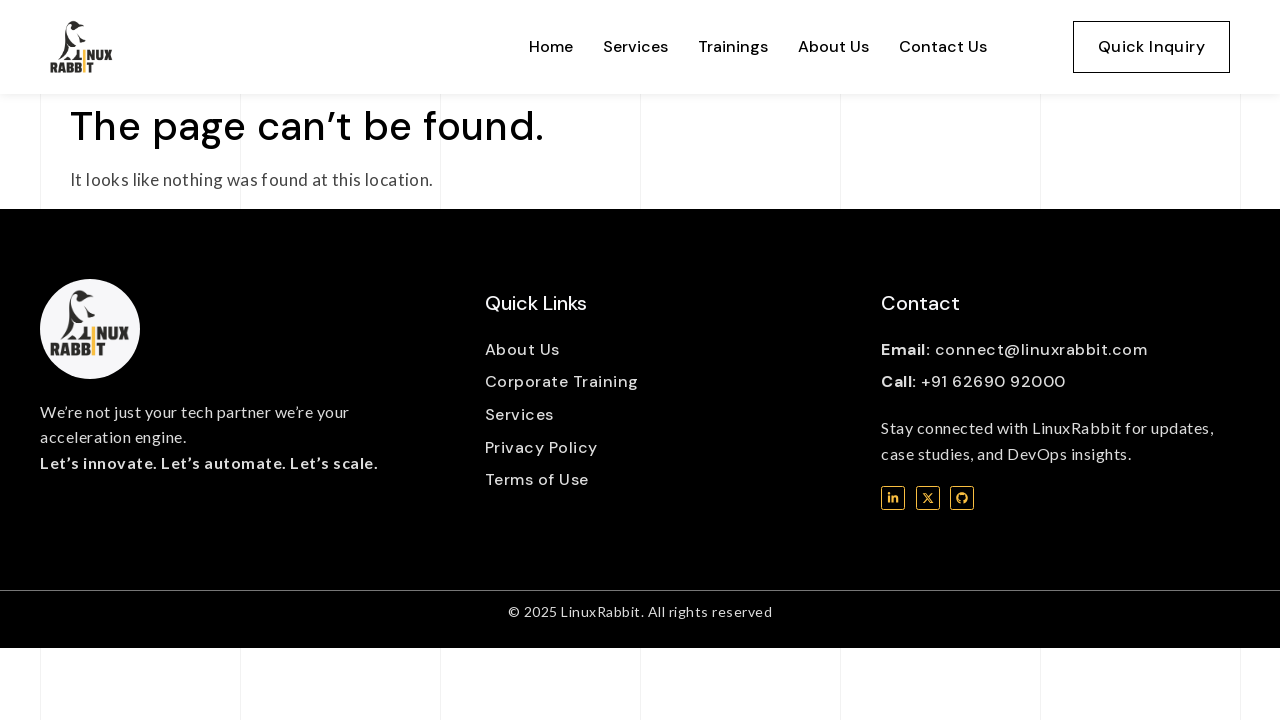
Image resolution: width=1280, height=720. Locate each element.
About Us (833, 46)
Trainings (733, 46)
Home (551, 46)
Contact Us (943, 46)
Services (635, 46)
